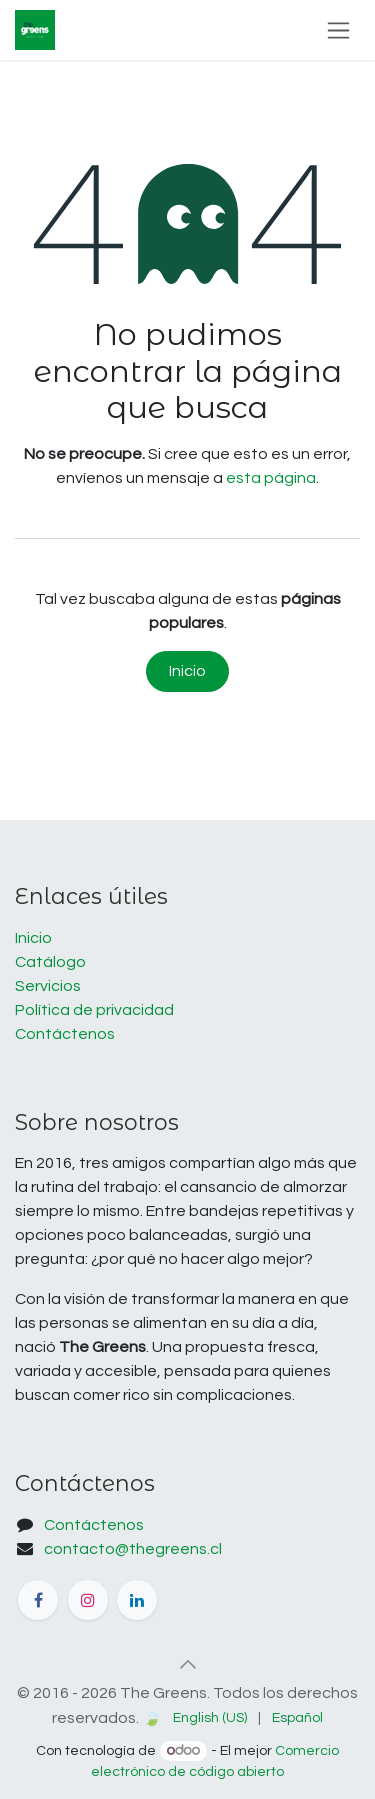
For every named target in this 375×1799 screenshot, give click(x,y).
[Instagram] (88, 1600)
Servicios (48, 986)
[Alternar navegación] (338, 30)
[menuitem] (210, 1718)
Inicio (187, 671)
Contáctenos (65, 1034)
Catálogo (50, 962)
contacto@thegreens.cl (133, 1549)
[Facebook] (38, 1600)
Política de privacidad (94, 1010)
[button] (188, 1664)
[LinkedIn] (137, 1600)
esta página (271, 478)
